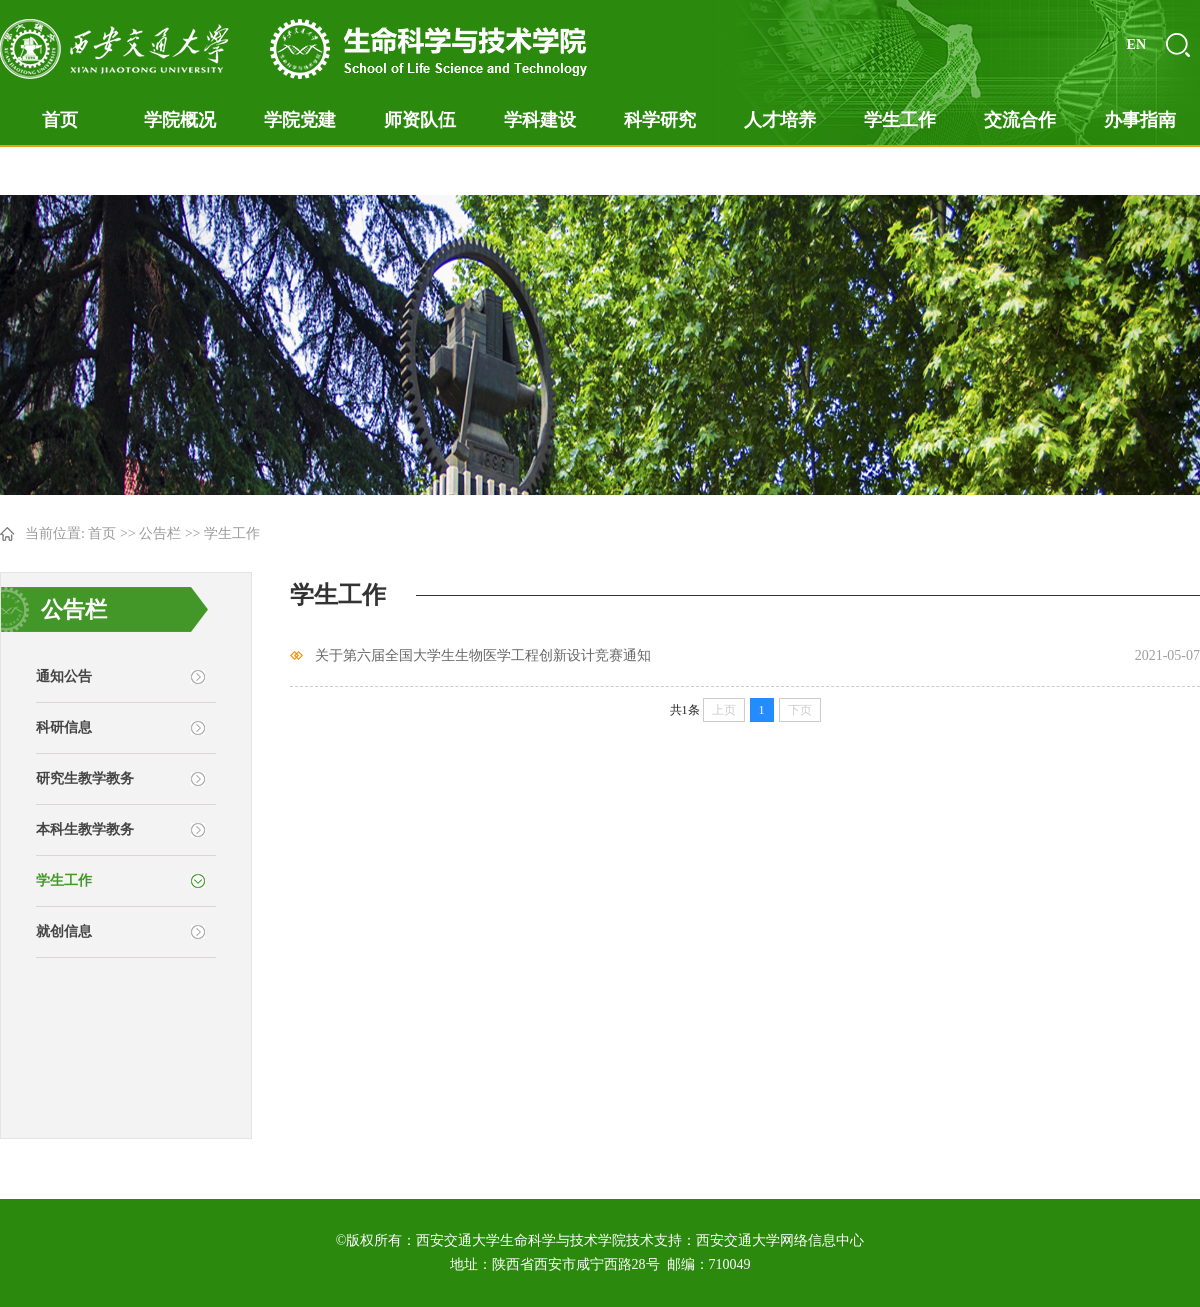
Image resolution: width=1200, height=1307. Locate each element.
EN (1136, 44)
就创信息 (64, 931)
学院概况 (180, 120)
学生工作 (900, 120)
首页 (60, 120)
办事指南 (1140, 120)
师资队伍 (420, 120)
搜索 (1178, 45)
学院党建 (300, 120)
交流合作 (1020, 120)
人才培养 (780, 120)
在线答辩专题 (60, 170)
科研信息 (64, 727)
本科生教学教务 (85, 829)
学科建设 (540, 120)
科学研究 (660, 120)
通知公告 (64, 676)
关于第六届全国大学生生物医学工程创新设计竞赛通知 (483, 655)
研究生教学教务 (85, 778)
